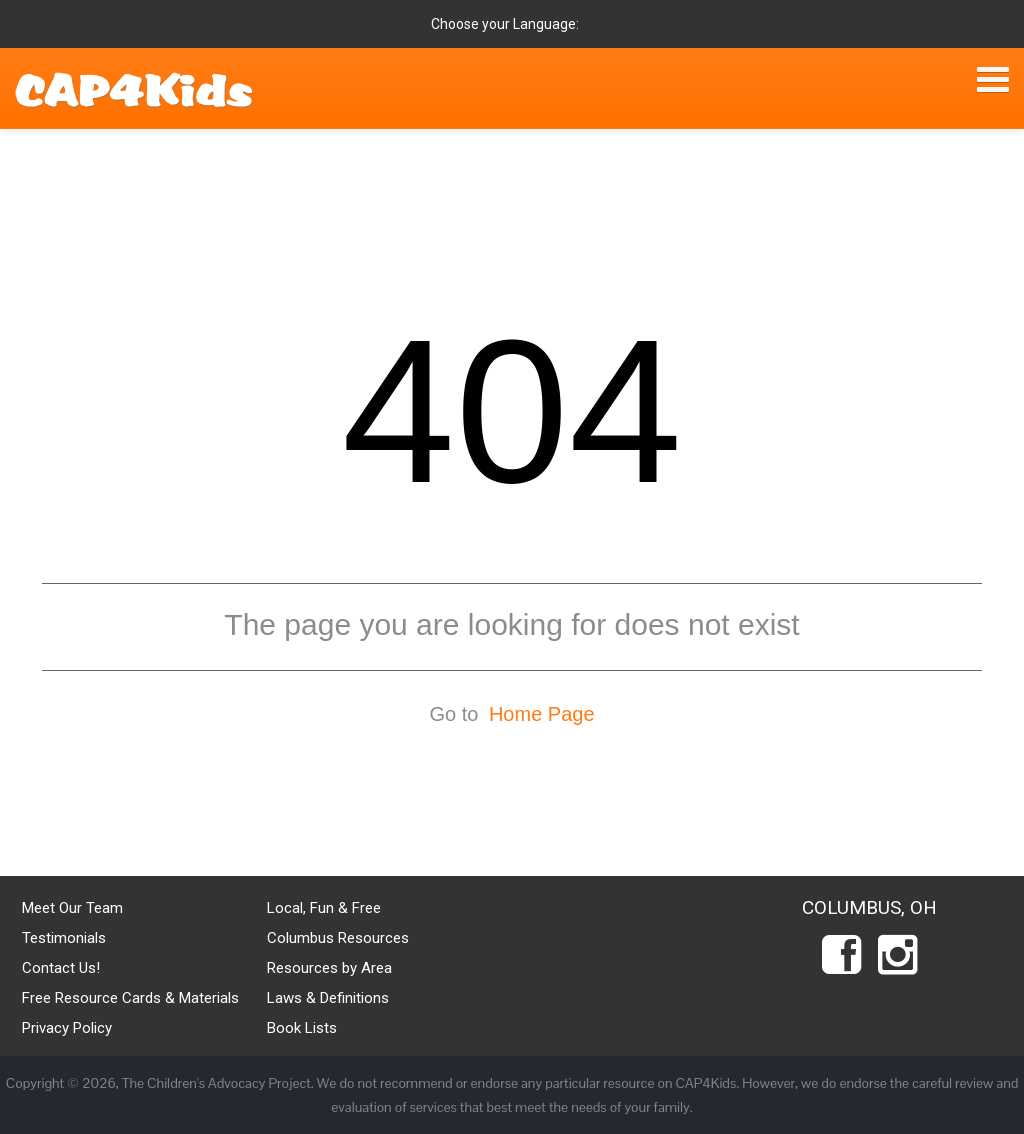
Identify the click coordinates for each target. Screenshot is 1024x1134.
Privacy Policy (67, 1028)
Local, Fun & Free (324, 908)
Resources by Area (329, 968)
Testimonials (64, 938)
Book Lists (302, 1028)
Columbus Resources (338, 938)
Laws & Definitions (328, 998)
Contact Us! (61, 968)
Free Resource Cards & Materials (130, 998)
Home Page (542, 714)
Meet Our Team (72, 908)
